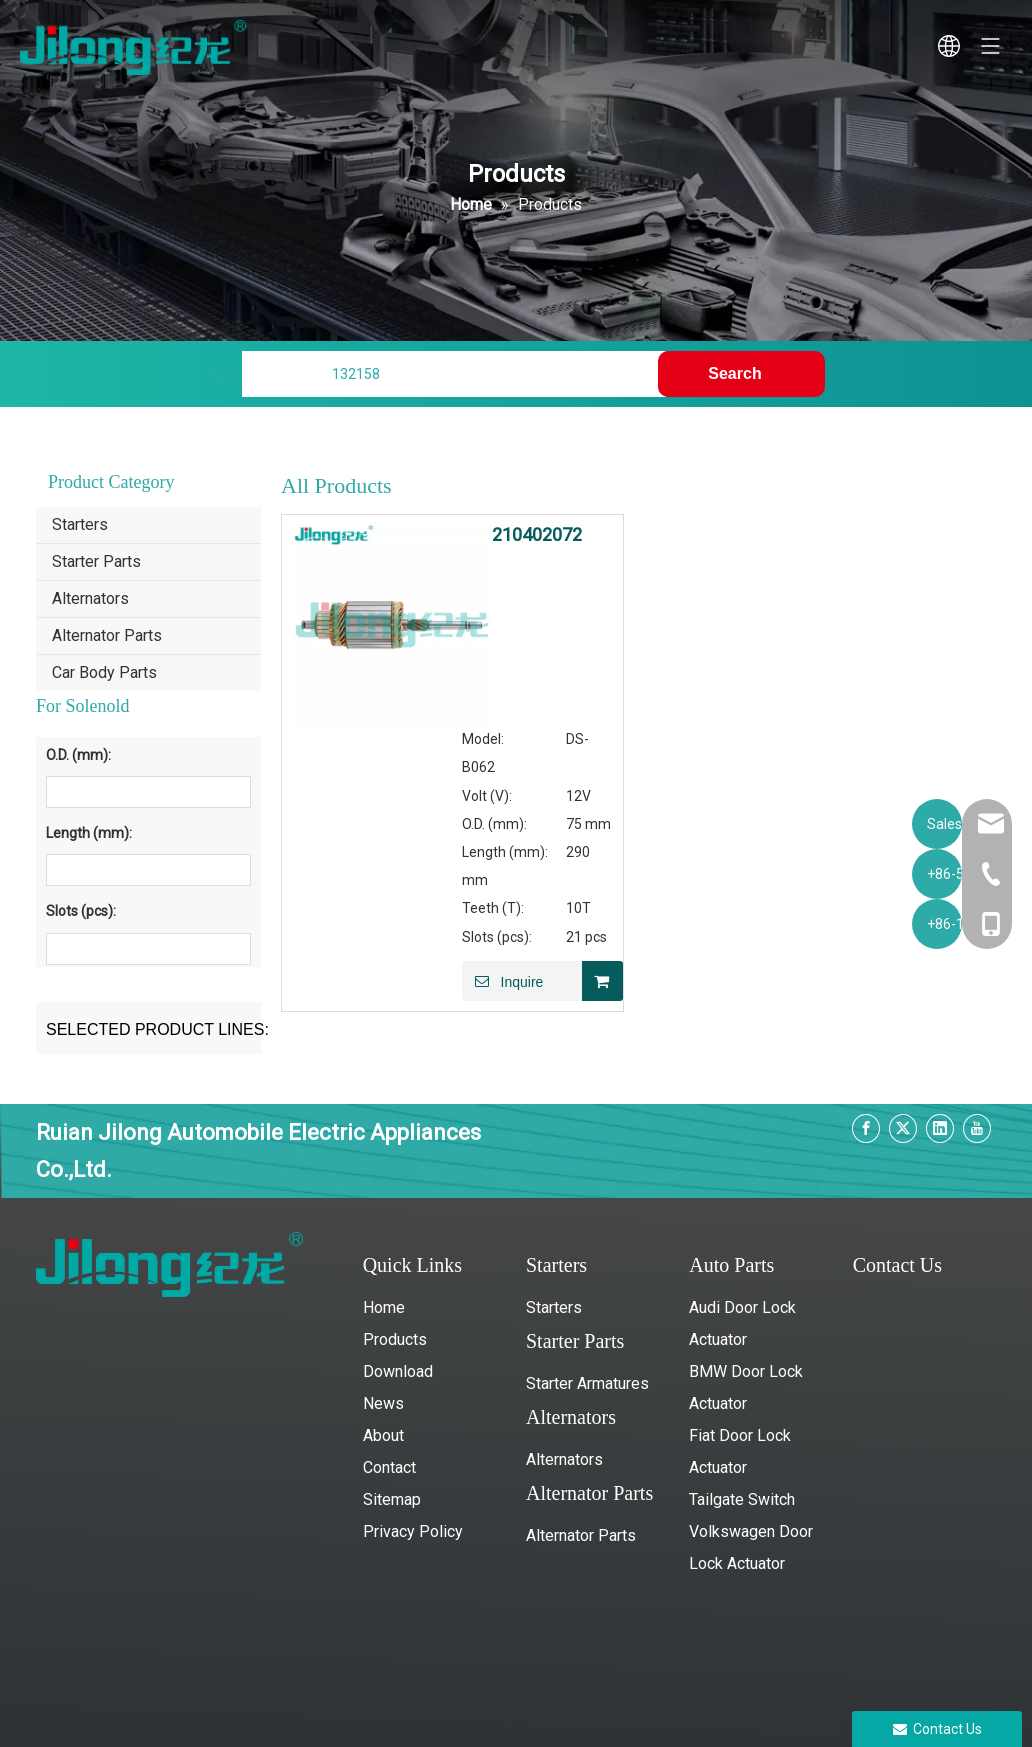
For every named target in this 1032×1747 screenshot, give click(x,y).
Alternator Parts (107, 635)
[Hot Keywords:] (741, 374)
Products (395, 1339)
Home (384, 1307)
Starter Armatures (587, 1383)
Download (398, 1371)
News (383, 1403)
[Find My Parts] (454, 374)
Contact (389, 1467)
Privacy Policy (413, 1531)
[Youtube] (977, 1128)
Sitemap (392, 1499)
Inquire (502, 981)
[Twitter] (903, 1128)
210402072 (537, 535)
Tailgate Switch (742, 1499)
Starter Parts (96, 561)
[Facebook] (866, 1128)
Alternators (90, 598)
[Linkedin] (940, 1128)
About (383, 1435)
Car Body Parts (104, 672)
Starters (80, 524)
